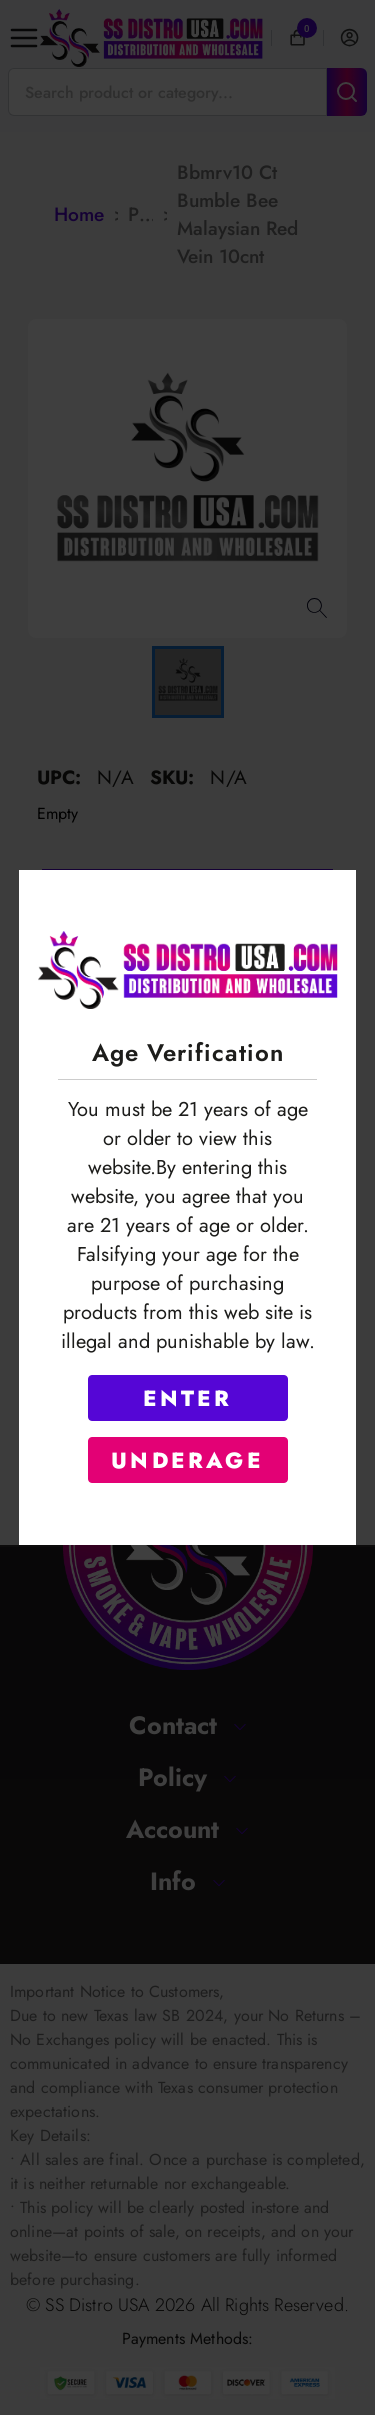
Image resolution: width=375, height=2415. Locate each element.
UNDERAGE (187, 1460)
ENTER (188, 1398)
